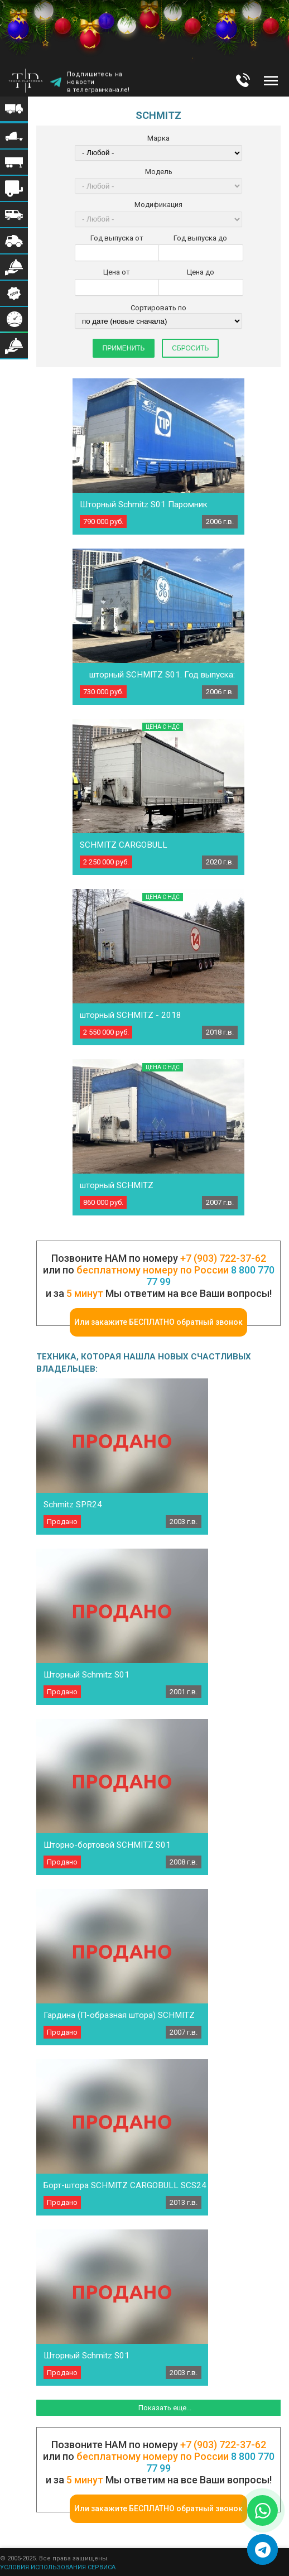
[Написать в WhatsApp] (262, 2510)
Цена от (116, 272)
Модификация (158, 204)
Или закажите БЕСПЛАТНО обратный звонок (158, 1322)
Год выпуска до (200, 238)
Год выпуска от (116, 238)
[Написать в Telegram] (262, 2549)
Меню (271, 80)
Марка (158, 138)
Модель (158, 171)
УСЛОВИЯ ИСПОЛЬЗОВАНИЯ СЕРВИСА (57, 2567)
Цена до (200, 272)
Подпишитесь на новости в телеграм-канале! (98, 82)
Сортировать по (158, 308)
